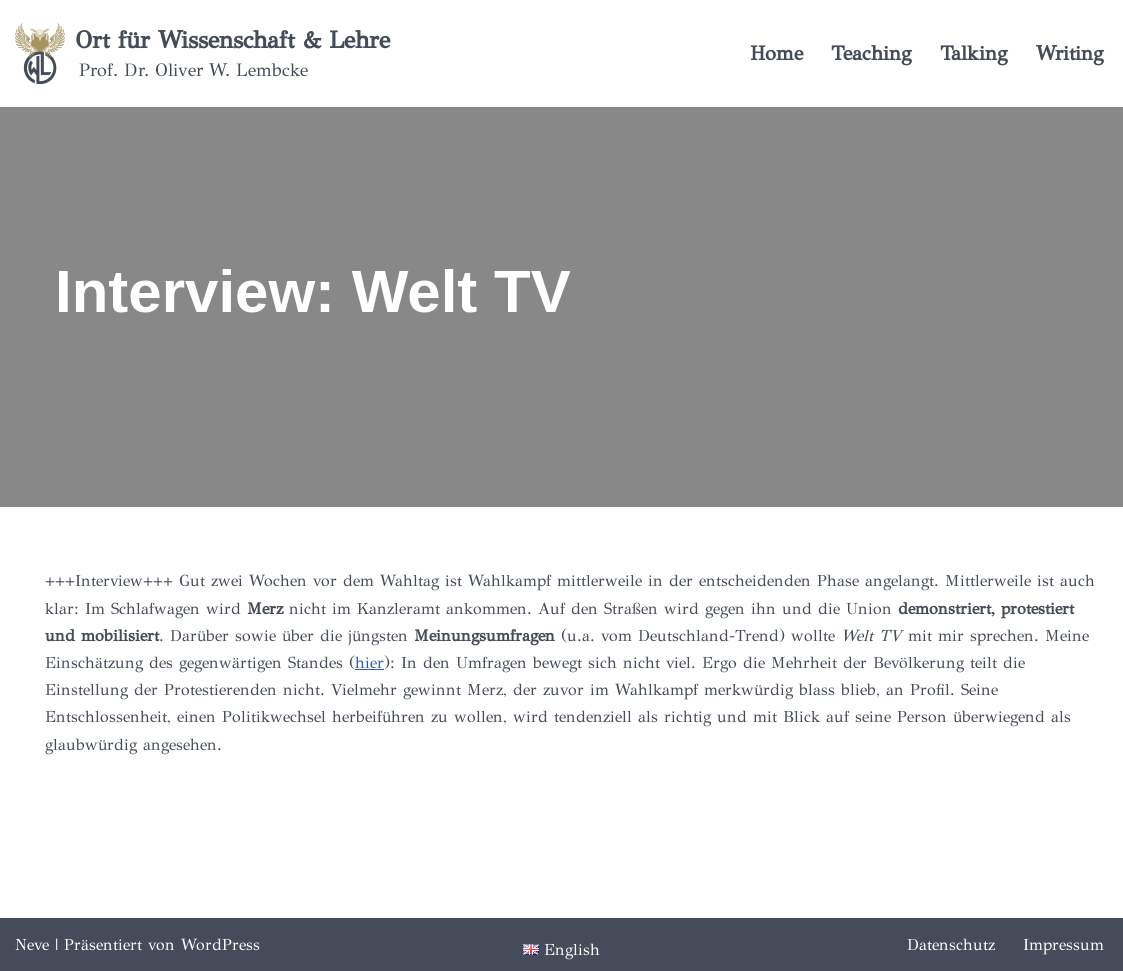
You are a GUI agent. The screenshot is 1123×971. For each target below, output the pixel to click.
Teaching (871, 53)
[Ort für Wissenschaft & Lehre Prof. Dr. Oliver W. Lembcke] (202, 53)
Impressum (1063, 944)
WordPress (220, 944)
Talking (974, 53)
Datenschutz (951, 944)
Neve (32, 944)
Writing (1070, 53)
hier (369, 662)
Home (776, 53)
